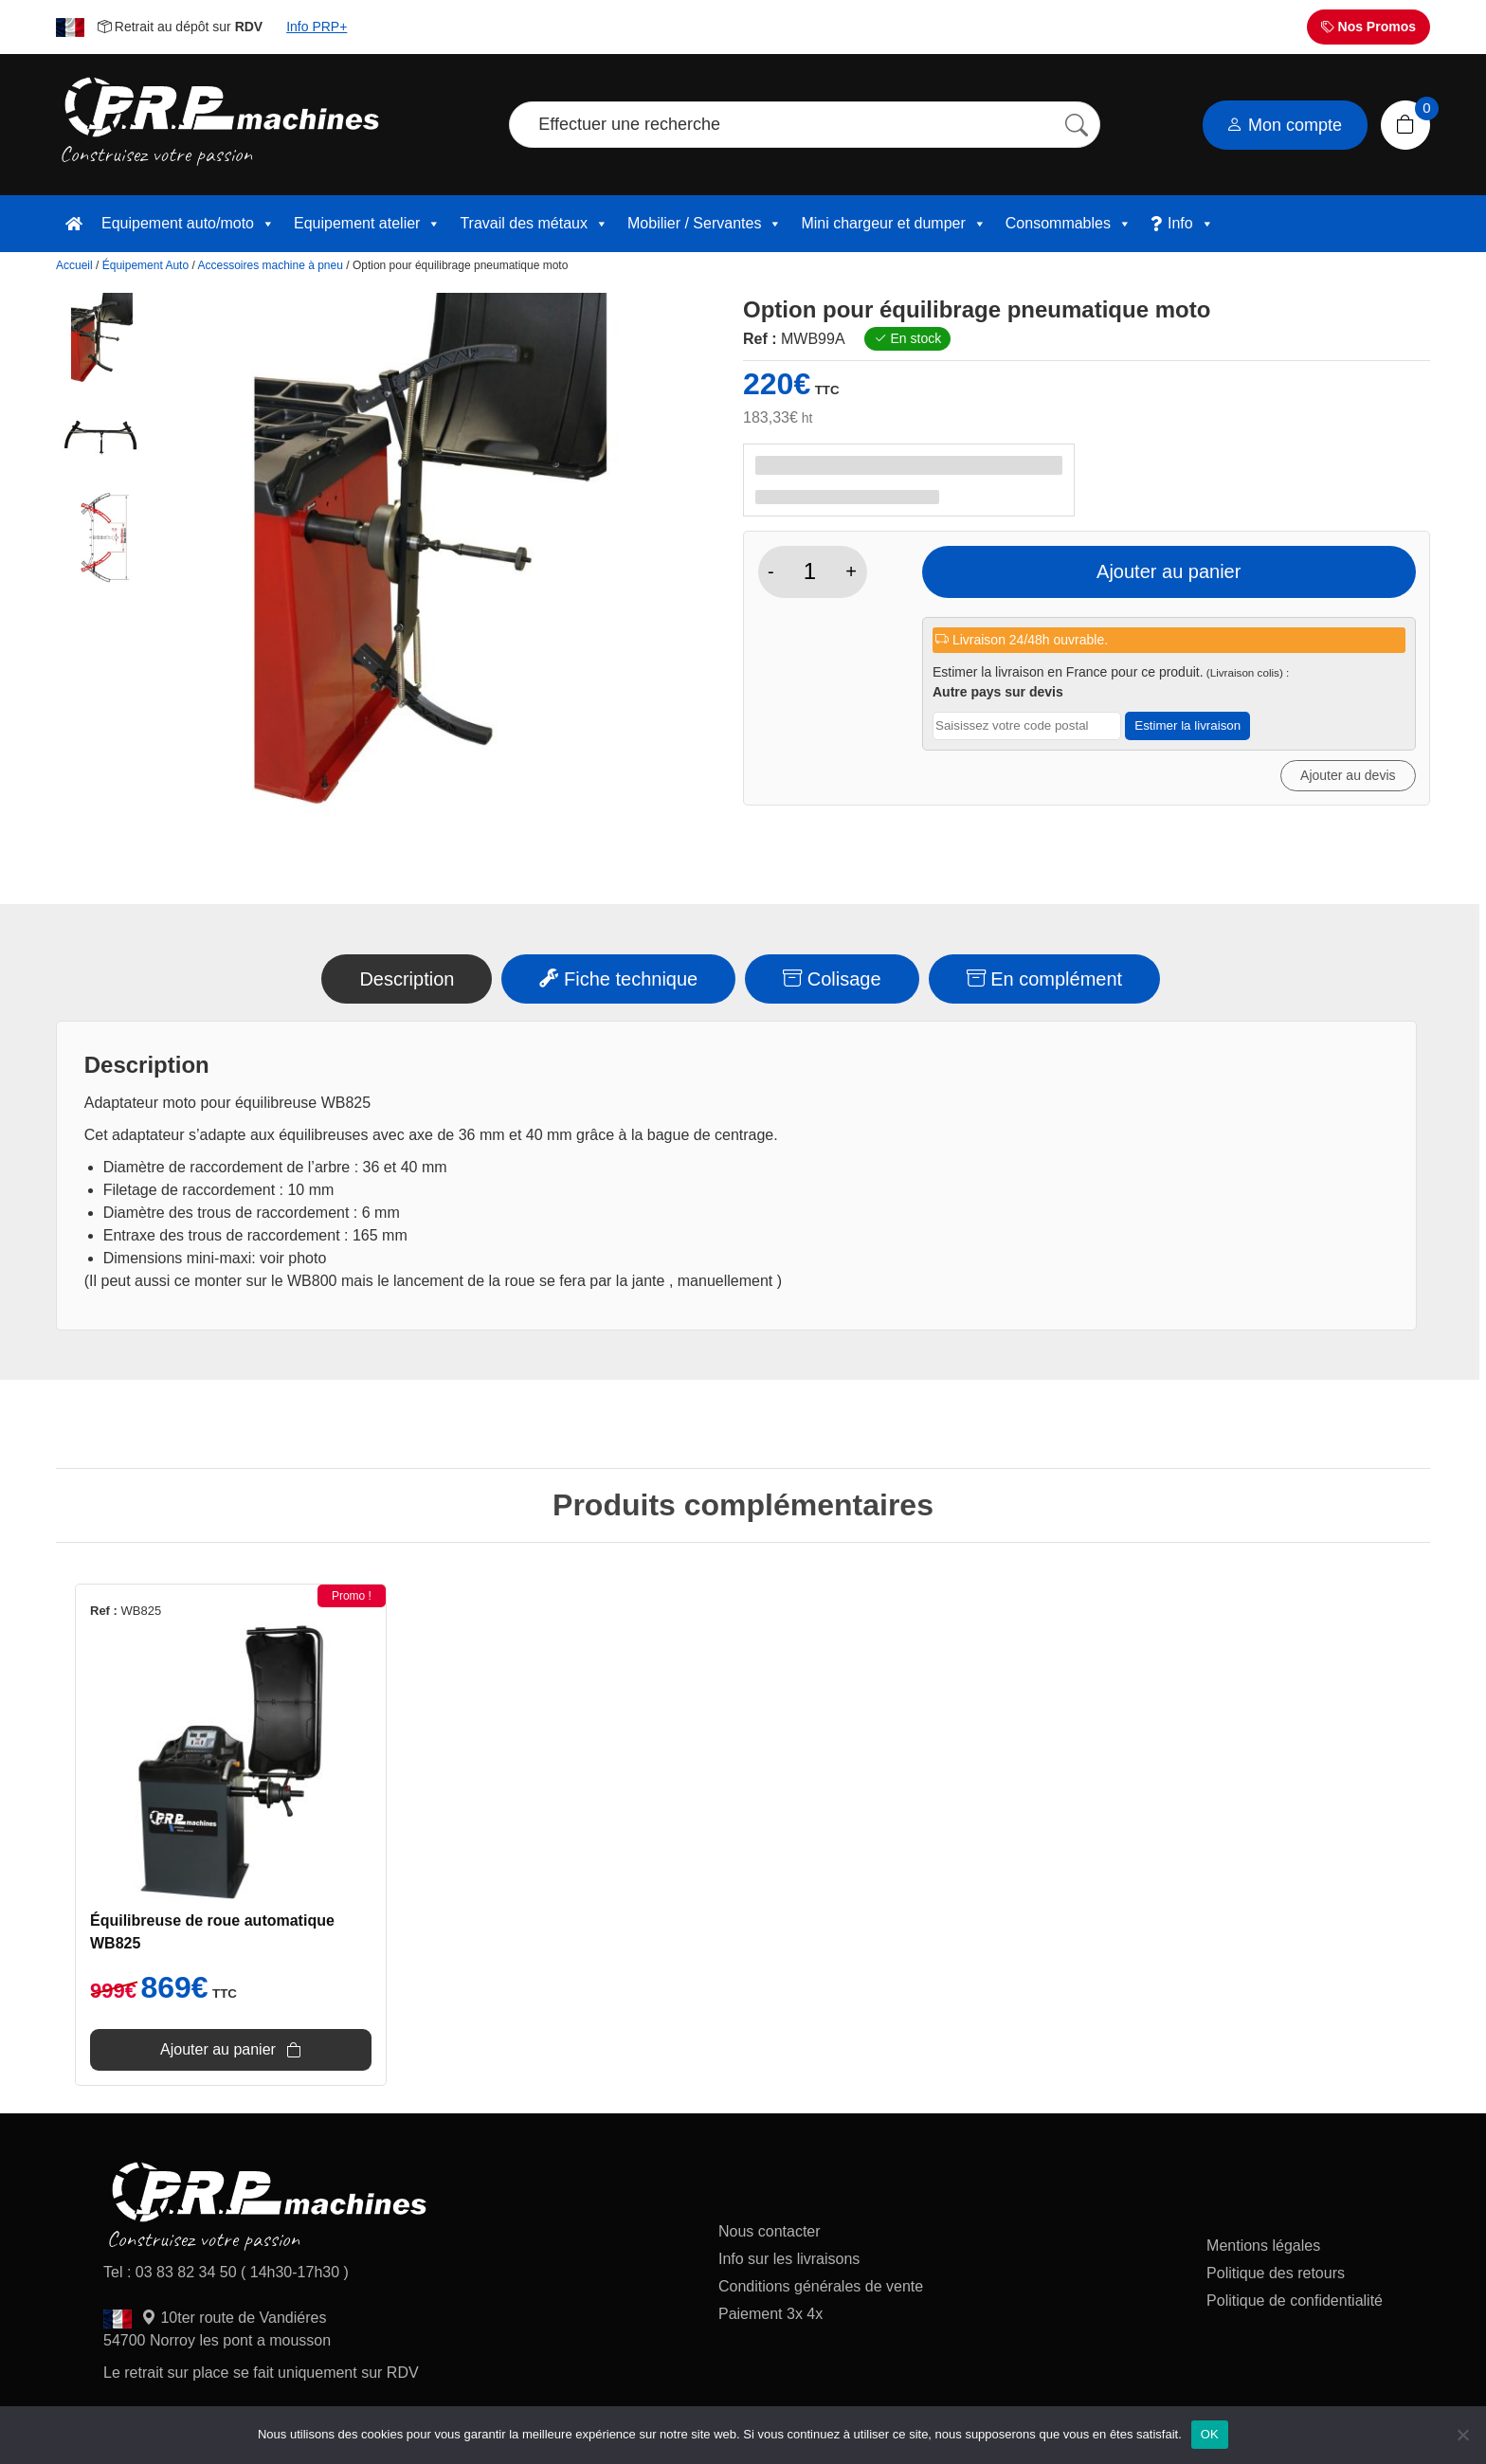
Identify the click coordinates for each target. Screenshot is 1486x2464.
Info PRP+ (316, 26)
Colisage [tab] (831, 979)
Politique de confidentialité (1294, 2300)
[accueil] (74, 223)
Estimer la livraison (1187, 725)
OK (1210, 2434)
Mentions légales (1263, 2246)
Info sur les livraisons (789, 2259)
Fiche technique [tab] (618, 979)
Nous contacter (769, 2231)
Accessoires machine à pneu (269, 265)
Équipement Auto (145, 265)
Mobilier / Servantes (704, 223)
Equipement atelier (367, 223)
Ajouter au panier (1168, 571)
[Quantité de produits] (809, 571)
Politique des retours (1277, 2273)
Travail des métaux (534, 223)
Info (1191, 223)
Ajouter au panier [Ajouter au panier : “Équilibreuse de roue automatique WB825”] (218, 2049)
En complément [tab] (1045, 979)
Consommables (1069, 223)
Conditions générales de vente (820, 2286)
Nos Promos (1368, 26)
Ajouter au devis (1347, 775)
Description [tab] (406, 979)
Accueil (74, 265)
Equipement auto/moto (188, 223)
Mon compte (1284, 125)
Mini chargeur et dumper (893, 223)
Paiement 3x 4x (770, 2314)
